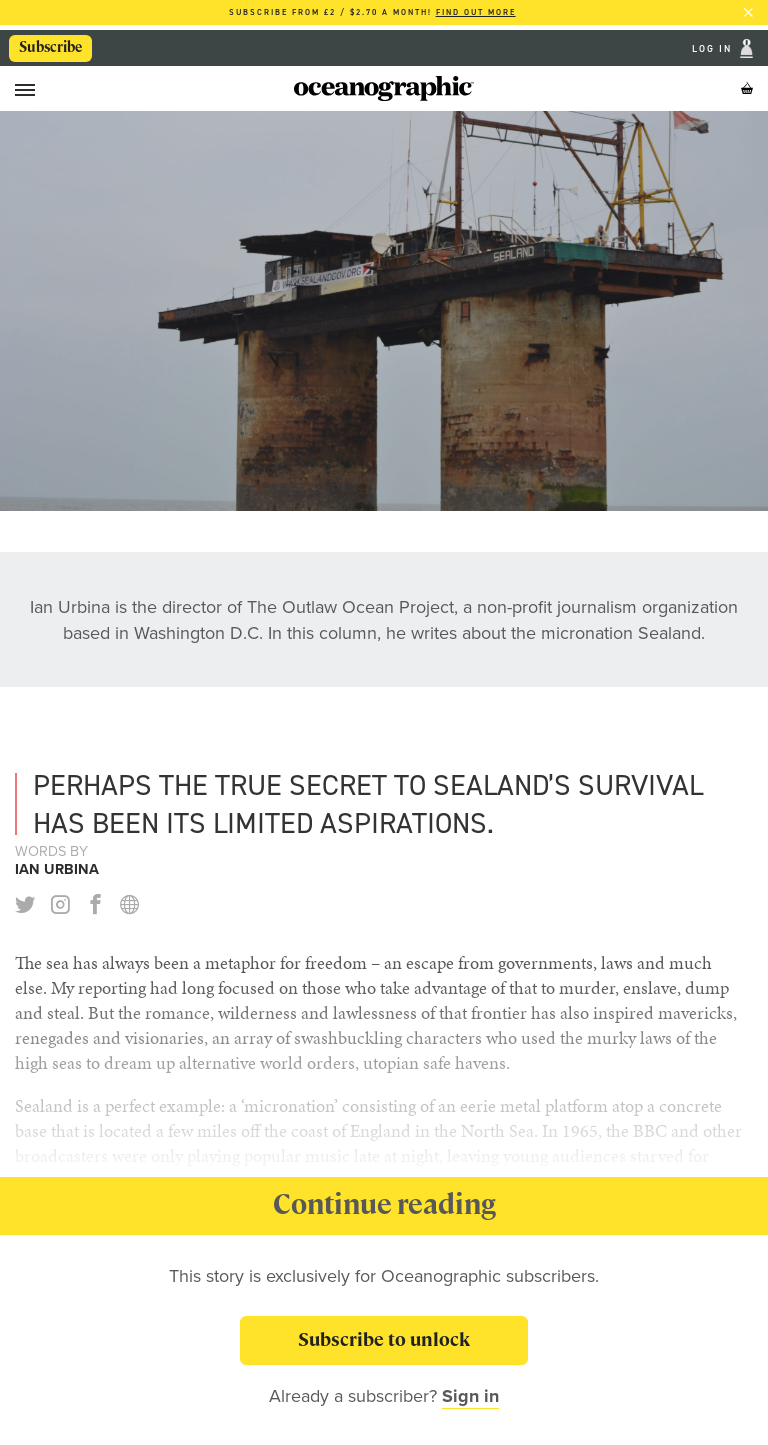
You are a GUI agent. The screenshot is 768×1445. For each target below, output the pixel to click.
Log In (714, 48)
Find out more (476, 12)
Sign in (470, 1396)
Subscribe (50, 47)
